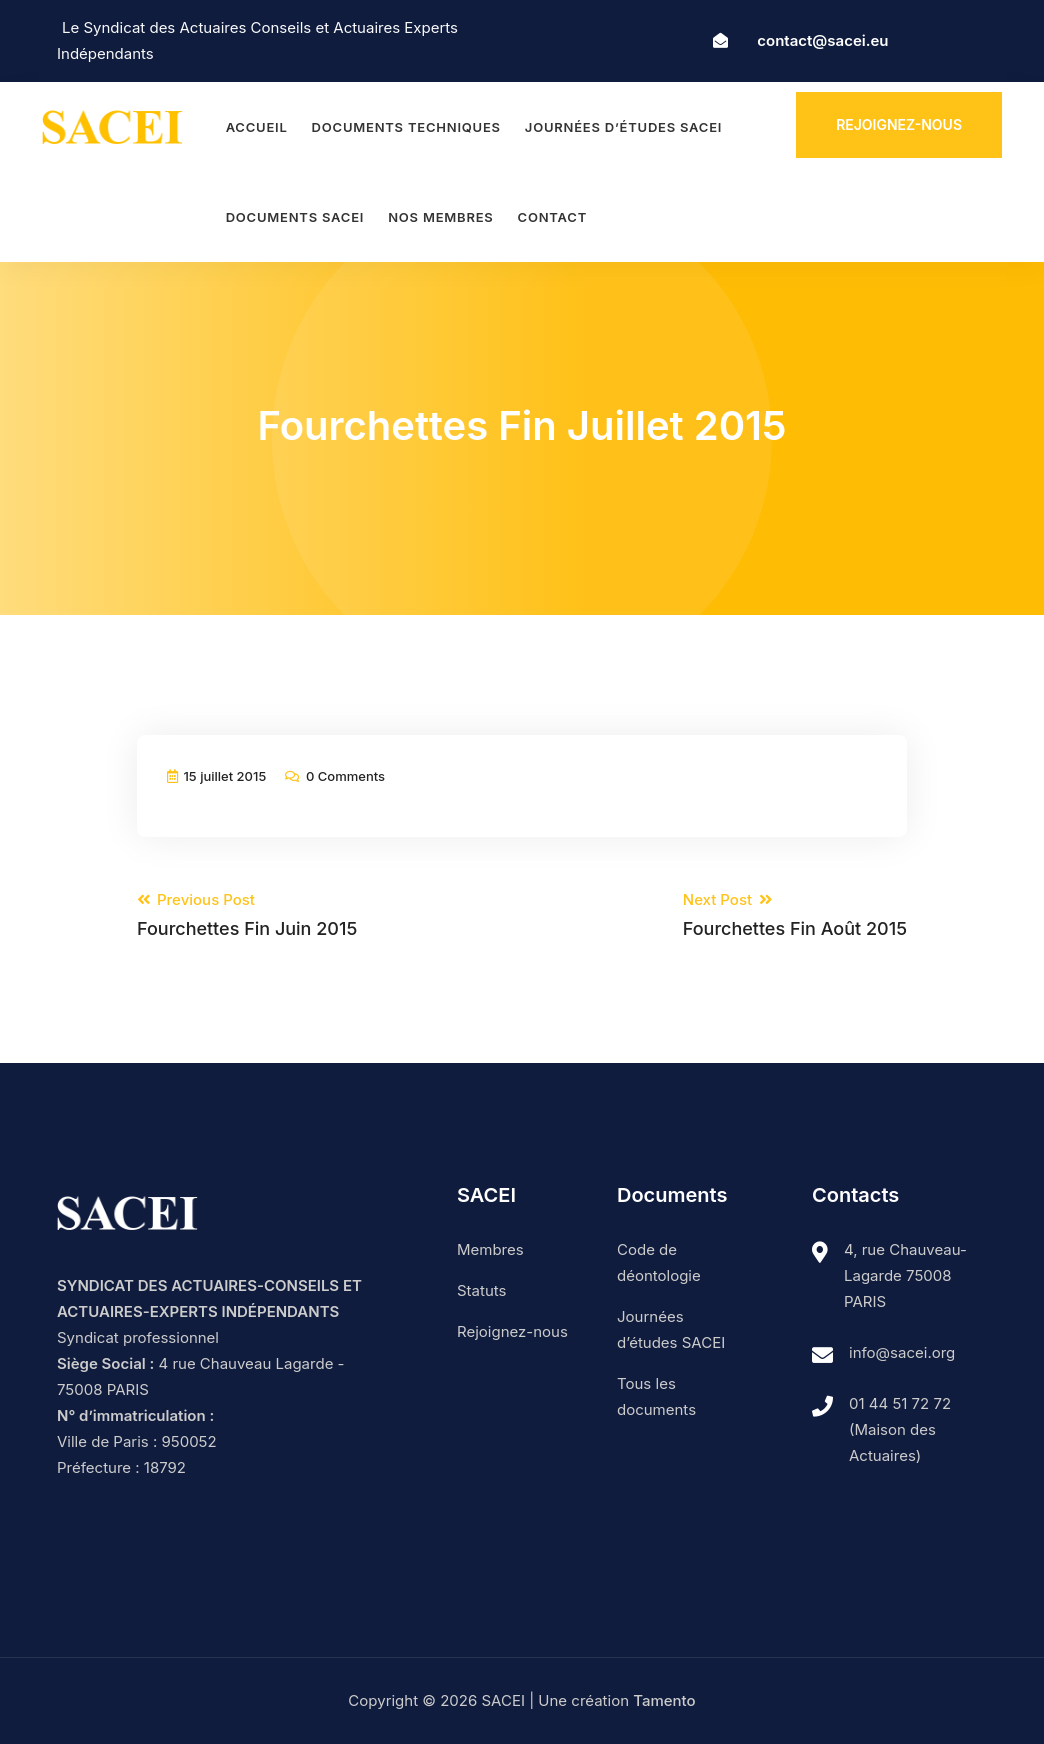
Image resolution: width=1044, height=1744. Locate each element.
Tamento (664, 1700)
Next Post (795, 915)
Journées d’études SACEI (623, 127)
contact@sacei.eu (822, 40)
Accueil (257, 127)
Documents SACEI (295, 217)
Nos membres (440, 217)
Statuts (481, 1290)
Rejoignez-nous (899, 124)
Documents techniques (406, 127)
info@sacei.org (902, 1352)
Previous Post (247, 915)
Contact (552, 217)
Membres (490, 1249)
